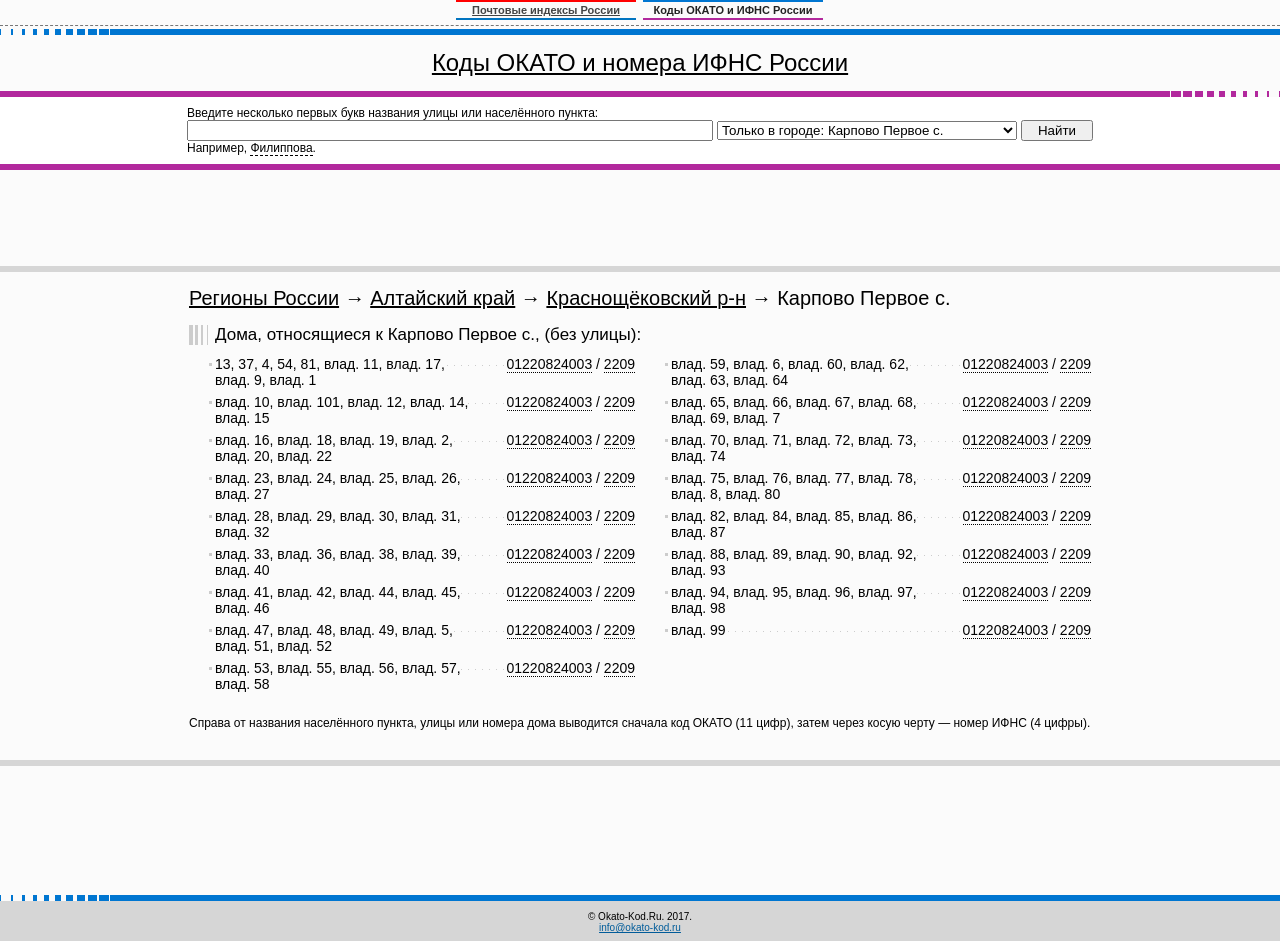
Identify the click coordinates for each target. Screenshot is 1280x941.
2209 (619, 364)
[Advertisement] (640, 218)
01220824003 (550, 364)
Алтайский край (442, 298)
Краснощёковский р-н (646, 298)
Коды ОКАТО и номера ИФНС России (640, 62)
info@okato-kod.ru (640, 927)
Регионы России (264, 298)
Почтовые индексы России (546, 10)
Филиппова (281, 148)
